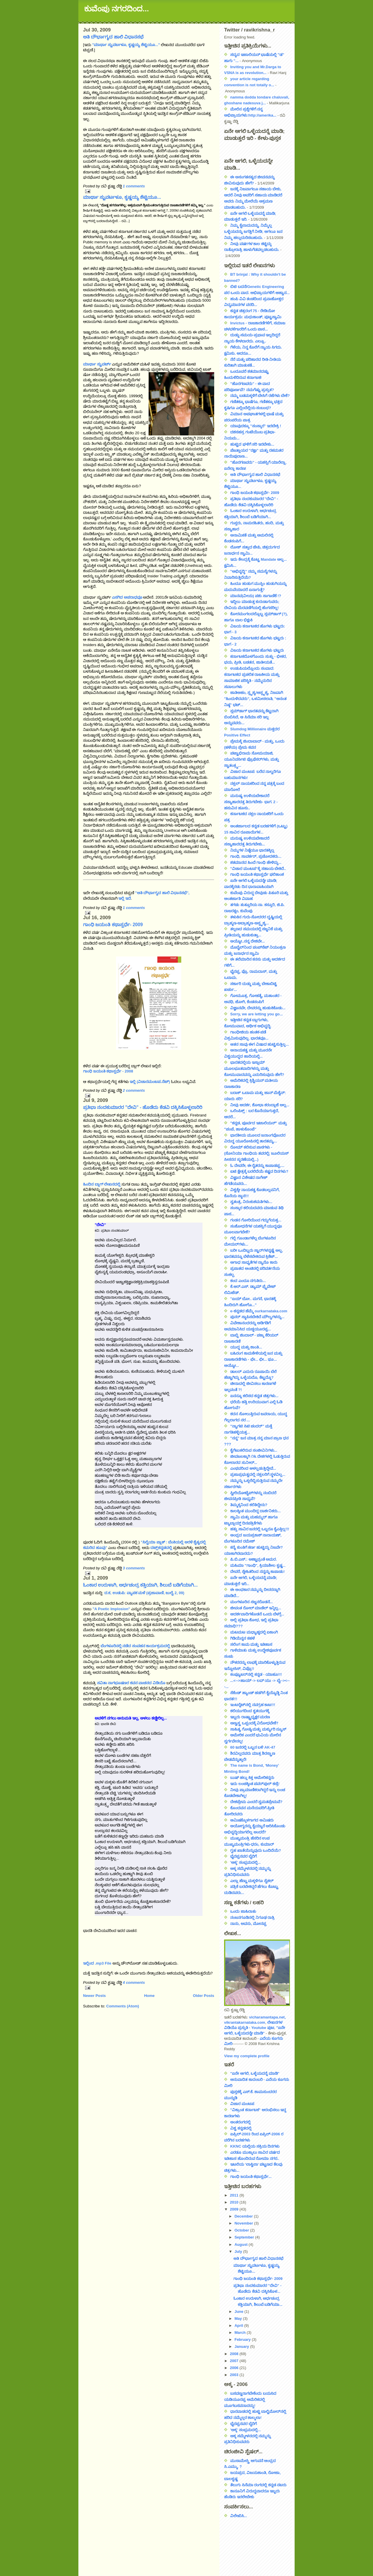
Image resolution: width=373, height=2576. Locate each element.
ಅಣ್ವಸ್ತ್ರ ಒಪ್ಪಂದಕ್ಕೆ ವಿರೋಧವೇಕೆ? (254, 1723)
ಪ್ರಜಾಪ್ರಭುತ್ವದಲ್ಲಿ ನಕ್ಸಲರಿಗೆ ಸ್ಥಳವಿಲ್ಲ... (257, 1474)
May (239, 2318)
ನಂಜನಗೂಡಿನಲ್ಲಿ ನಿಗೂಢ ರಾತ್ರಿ (252, 1917)
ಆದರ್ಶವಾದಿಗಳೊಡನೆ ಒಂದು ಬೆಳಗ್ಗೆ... (257, 1614)
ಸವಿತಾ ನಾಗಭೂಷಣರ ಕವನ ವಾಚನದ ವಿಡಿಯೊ (131, 1683)
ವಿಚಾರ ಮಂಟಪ (242, 2104)
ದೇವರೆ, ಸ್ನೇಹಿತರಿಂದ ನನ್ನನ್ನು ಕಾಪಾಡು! (257, 1571)
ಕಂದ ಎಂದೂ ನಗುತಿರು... (248, 1281)
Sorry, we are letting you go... (256, 1014)
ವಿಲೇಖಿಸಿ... (238, 2516)
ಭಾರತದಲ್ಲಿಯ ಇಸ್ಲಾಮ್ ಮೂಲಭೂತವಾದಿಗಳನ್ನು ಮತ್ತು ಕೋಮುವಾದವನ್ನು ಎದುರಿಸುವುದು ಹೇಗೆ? (254, 1068)
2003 (235, 2375)
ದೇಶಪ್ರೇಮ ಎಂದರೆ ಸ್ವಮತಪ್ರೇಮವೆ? (256, 1802)
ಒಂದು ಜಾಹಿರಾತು (243, 1911)
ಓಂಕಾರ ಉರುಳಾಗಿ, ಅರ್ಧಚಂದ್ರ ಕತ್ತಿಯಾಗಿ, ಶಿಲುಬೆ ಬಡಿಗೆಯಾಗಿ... (140, 1584)
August (242, 2244)
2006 (235, 2368)
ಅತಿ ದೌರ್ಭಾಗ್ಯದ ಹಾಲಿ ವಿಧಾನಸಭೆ (113, 36)
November (244, 2223)
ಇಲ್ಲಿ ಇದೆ (124, 898)
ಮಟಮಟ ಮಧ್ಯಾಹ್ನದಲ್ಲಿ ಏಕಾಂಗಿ (254, 1632)
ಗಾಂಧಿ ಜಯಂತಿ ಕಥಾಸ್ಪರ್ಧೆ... (251, 2176)
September (245, 2237)
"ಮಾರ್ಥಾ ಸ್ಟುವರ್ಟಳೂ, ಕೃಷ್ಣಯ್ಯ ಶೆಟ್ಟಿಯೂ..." (126, 45)
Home (149, 1995)
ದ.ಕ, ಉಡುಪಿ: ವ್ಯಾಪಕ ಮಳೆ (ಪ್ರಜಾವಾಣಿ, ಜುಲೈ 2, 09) (144, 1593)
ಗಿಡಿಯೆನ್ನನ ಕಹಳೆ (242, 1638)
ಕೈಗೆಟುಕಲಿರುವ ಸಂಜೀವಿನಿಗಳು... (253, 1450)
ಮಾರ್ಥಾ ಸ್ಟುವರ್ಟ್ (97, 364)
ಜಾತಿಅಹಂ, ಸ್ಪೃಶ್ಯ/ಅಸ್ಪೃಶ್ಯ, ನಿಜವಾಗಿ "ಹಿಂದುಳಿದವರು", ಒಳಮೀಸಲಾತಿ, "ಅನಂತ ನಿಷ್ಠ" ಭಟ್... (255, 698)
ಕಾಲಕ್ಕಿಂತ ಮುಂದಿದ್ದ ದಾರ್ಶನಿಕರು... (255, 1511)
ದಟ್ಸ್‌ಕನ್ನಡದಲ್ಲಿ (161, 1547)
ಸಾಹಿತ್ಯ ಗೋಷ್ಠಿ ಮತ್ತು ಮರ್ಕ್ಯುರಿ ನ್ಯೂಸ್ (258, 1729)
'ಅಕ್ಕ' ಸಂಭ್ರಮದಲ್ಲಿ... (245, 1862)
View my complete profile (247, 2056)
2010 (235, 2202)
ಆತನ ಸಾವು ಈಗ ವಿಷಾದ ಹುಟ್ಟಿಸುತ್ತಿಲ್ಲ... (259, 1044)
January (242, 2346)
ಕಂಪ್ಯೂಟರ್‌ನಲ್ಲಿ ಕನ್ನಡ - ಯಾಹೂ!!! (256, 1674)
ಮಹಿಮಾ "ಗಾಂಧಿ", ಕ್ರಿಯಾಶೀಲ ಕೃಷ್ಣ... (258, 1565)
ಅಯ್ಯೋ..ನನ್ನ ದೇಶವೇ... (247, 941)
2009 (235, 2209)
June (239, 2311)
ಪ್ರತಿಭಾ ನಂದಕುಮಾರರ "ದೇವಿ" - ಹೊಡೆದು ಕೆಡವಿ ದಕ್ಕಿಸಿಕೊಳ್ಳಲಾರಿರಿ (142, 1107)
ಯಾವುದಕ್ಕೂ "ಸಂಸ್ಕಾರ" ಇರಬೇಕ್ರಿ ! (255, 426)
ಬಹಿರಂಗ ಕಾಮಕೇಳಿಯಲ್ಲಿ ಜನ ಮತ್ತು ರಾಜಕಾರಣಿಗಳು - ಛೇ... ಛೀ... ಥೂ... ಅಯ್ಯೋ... (253, 1359)
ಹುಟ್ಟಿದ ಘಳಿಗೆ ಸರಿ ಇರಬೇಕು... (252, 444)
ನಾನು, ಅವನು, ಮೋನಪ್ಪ (248, 1923)
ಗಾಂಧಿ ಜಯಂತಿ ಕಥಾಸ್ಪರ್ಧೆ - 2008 (108, 1071)
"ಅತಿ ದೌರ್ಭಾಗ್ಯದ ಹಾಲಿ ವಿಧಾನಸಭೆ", (162, 893)
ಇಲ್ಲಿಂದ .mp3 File (97, 1963)
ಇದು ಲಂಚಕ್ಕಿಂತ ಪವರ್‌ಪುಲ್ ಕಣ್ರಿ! (254, 1784)
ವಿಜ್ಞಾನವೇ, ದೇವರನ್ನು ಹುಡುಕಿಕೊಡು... (258, 1008)
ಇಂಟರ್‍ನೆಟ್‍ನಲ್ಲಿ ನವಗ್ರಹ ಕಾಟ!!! (252, 1705)
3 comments (134, 1568)
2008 (235, 2354)
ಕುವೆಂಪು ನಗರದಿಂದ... (116, 8)
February (243, 2339)
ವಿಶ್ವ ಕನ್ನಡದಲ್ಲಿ (240, 2128)
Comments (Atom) (122, 2006)
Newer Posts (94, 1995)
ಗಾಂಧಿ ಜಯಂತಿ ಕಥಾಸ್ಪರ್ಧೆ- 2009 (113, 924)
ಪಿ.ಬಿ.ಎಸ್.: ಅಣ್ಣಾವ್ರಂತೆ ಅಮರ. (253, 1559)
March (241, 2332)
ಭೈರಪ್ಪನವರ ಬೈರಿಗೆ (243, 1856)
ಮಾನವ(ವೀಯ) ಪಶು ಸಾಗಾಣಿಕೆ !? (255, 596)
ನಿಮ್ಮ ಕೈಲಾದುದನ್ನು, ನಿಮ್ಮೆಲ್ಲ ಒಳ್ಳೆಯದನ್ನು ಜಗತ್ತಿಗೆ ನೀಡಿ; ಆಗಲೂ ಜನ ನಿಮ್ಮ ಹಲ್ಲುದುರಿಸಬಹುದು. (253, 231)
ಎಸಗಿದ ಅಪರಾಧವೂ (127, 597)
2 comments (134, 1090)
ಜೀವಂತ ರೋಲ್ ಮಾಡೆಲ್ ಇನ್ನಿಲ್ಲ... (255, 1608)
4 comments (134, 1982)
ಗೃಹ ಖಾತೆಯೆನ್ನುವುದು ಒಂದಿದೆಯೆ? (255, 1850)
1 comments (134, 186)
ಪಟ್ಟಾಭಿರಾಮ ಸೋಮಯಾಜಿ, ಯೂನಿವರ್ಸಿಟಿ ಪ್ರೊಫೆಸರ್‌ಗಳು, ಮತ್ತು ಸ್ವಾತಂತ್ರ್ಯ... (251, 759)
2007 (235, 2361)
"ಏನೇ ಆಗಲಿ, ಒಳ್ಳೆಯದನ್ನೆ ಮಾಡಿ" (254, 2073)
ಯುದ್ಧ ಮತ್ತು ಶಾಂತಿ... (246, 1347)
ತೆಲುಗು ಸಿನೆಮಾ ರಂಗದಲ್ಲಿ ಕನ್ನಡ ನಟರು (258, 2485)
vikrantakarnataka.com (244, 2022)
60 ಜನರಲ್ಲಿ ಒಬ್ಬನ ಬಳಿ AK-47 (252, 1747)
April (239, 2325)
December (244, 2216)
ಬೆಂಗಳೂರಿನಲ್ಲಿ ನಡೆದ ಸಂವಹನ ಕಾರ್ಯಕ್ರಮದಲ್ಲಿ (135, 1646)
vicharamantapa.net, (267, 2017)
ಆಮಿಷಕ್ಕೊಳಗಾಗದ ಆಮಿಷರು (252, 1820)
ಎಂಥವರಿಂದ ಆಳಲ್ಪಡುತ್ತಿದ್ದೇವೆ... (253, 1468)
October (242, 2230)
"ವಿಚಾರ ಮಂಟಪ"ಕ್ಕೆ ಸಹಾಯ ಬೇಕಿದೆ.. (258, 868)
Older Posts (203, 1995)
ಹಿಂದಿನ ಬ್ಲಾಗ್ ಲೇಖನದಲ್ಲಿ (101, 1184)
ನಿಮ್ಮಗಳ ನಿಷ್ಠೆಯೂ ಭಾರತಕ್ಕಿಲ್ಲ (252, 850)
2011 (235, 2195)
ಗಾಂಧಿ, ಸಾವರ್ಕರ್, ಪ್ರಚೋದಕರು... (255, 856)
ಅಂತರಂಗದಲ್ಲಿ (240, 2122)
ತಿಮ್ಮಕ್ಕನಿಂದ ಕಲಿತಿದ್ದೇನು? (249, 1505)
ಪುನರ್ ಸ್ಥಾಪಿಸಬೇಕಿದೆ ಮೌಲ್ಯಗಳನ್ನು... (257, 1317)
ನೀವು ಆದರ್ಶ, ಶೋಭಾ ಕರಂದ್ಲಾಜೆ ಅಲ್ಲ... (259, 1105)
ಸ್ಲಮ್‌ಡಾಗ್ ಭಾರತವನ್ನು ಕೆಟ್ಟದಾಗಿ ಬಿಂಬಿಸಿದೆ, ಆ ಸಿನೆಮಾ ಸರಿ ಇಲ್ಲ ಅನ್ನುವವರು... (251, 717)
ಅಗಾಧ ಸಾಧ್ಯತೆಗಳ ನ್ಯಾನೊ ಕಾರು (253, 1262)
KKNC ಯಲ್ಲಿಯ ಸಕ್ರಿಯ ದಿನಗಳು (254, 2146)
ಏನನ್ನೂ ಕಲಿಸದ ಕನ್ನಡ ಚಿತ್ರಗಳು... (254, 1396)
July (239, 2251)
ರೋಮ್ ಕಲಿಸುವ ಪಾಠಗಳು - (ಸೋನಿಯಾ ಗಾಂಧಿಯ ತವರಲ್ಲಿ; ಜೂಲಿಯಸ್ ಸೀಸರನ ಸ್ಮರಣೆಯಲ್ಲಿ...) (256, 1153)
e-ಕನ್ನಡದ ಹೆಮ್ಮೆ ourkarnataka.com (258, 1311)
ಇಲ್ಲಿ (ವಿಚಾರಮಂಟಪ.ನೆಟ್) (150, 1081)
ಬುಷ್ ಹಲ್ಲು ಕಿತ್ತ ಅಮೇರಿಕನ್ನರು (252, 1777)
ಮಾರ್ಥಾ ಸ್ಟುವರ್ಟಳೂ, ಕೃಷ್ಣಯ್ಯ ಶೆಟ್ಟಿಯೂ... (122, 197)
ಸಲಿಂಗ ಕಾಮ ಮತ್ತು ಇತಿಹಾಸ (251, 1644)
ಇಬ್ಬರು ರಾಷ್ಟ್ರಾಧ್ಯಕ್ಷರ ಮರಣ (250, 1717)
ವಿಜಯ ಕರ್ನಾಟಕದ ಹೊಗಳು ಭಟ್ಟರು (257, 650)
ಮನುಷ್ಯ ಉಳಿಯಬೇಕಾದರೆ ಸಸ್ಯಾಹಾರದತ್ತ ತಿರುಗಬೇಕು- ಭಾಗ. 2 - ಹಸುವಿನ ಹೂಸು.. (251, 802)
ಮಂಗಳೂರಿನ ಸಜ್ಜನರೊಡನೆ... (251, 1602)
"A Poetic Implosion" (111, 1609)
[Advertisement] (250, 2545)
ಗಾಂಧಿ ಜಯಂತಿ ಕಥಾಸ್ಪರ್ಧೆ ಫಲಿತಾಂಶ (257, 874)
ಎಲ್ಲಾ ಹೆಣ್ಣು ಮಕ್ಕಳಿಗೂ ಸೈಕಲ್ (251, 1881)
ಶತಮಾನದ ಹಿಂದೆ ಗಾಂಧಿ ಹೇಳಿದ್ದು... (255, 862)
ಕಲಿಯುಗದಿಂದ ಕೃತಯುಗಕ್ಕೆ (249, 1711)
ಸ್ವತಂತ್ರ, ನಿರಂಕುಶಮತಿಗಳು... (251, 1202)
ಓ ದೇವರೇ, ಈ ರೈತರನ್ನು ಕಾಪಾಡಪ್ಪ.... (257, 1165)
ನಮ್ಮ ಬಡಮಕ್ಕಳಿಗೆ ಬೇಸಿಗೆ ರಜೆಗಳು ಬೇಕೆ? (260, 395)
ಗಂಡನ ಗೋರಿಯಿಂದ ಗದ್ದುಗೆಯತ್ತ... (255, 1220)
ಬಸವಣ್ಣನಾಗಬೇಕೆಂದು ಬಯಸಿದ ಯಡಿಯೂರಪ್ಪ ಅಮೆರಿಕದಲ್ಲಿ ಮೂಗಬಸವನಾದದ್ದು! (250, 2399)
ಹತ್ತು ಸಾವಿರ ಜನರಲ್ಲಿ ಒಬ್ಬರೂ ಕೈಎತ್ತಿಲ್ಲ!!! (259, 1529)
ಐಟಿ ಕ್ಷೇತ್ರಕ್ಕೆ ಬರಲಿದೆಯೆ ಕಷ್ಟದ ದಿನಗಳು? (259, 1171)
